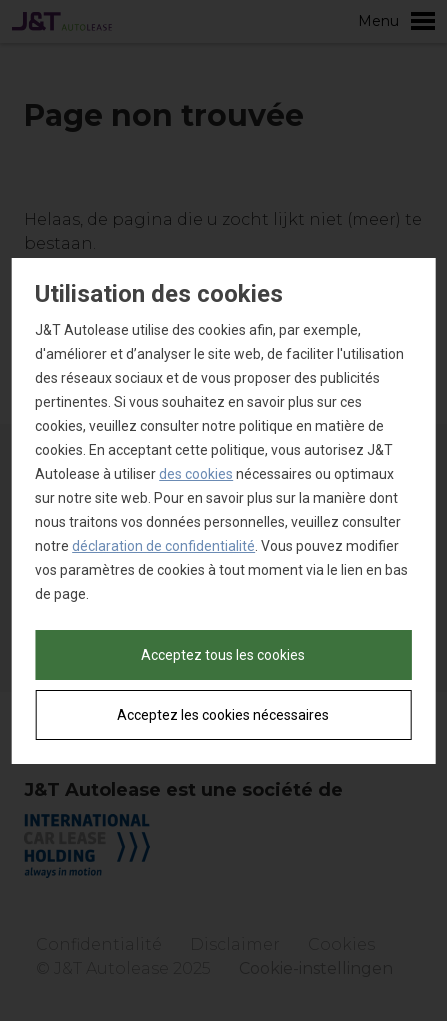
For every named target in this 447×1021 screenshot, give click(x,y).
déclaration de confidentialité (163, 546)
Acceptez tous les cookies (223, 655)
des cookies (196, 474)
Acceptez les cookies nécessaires (223, 715)
